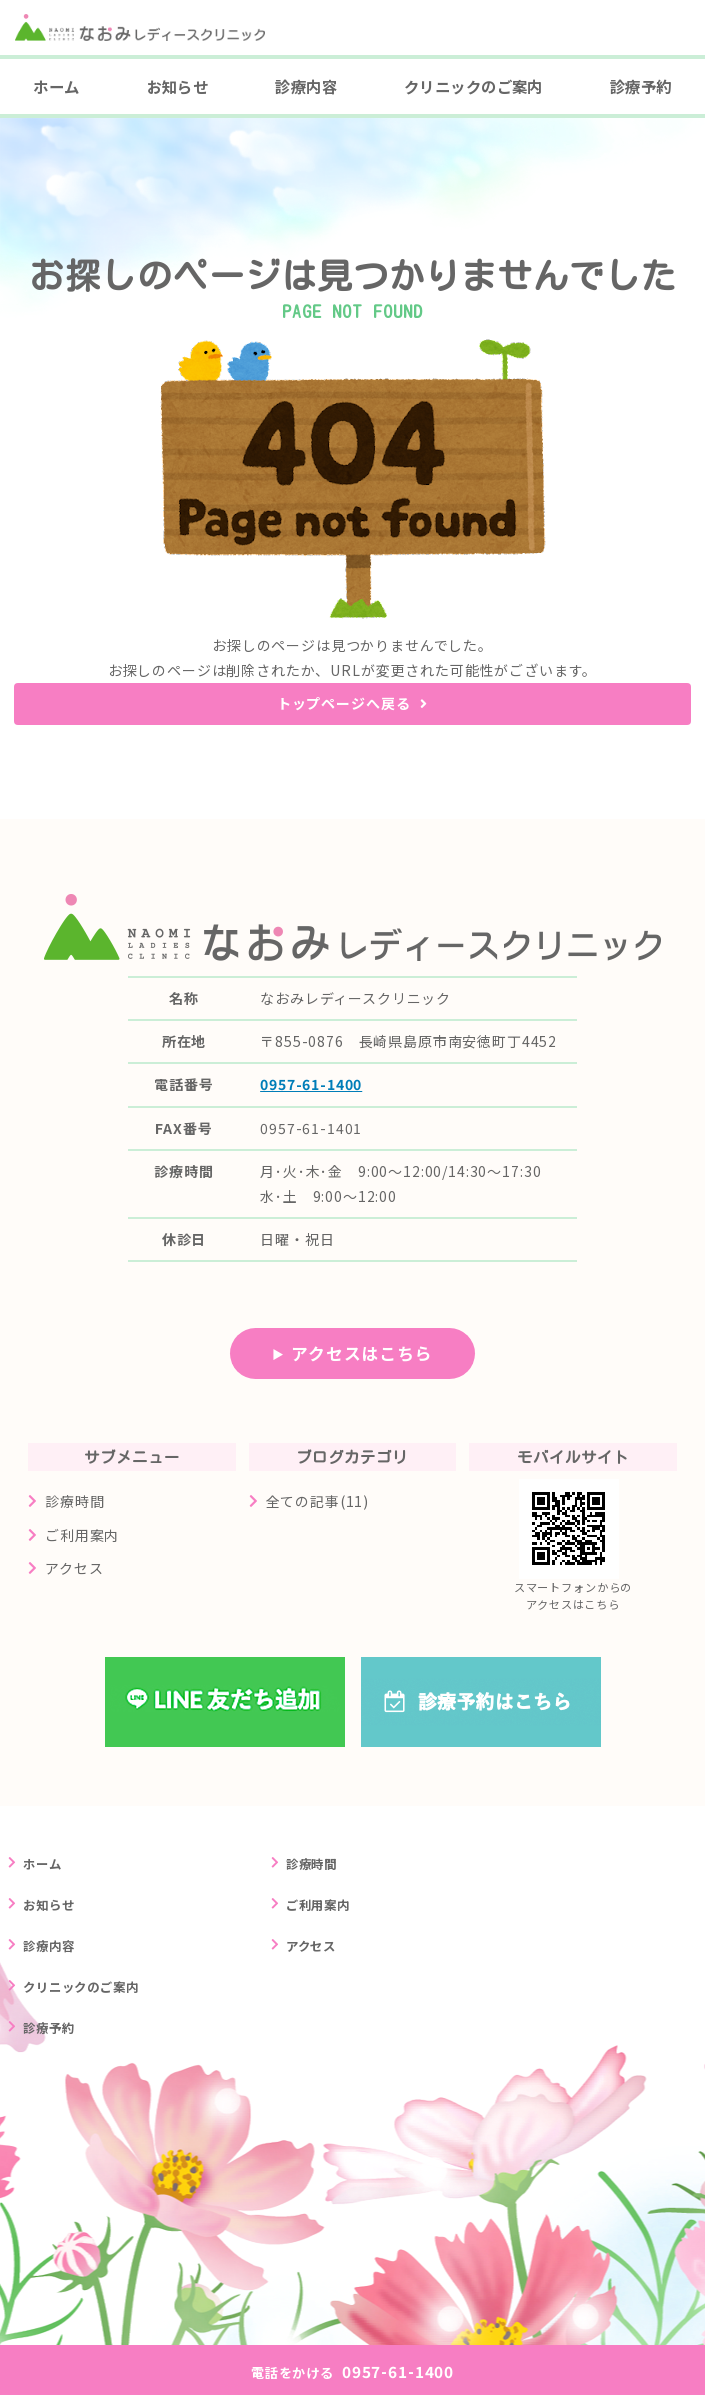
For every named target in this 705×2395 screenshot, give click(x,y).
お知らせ (178, 86)
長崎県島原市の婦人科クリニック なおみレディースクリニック (151, 48)
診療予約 (641, 86)
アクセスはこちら (362, 1353)
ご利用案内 (82, 1535)
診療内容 (306, 86)
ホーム (56, 86)
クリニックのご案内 (473, 86)
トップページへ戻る (344, 703)
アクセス (74, 1568)
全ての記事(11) (318, 1501)
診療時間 (74, 1501)
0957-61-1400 (311, 1084)
